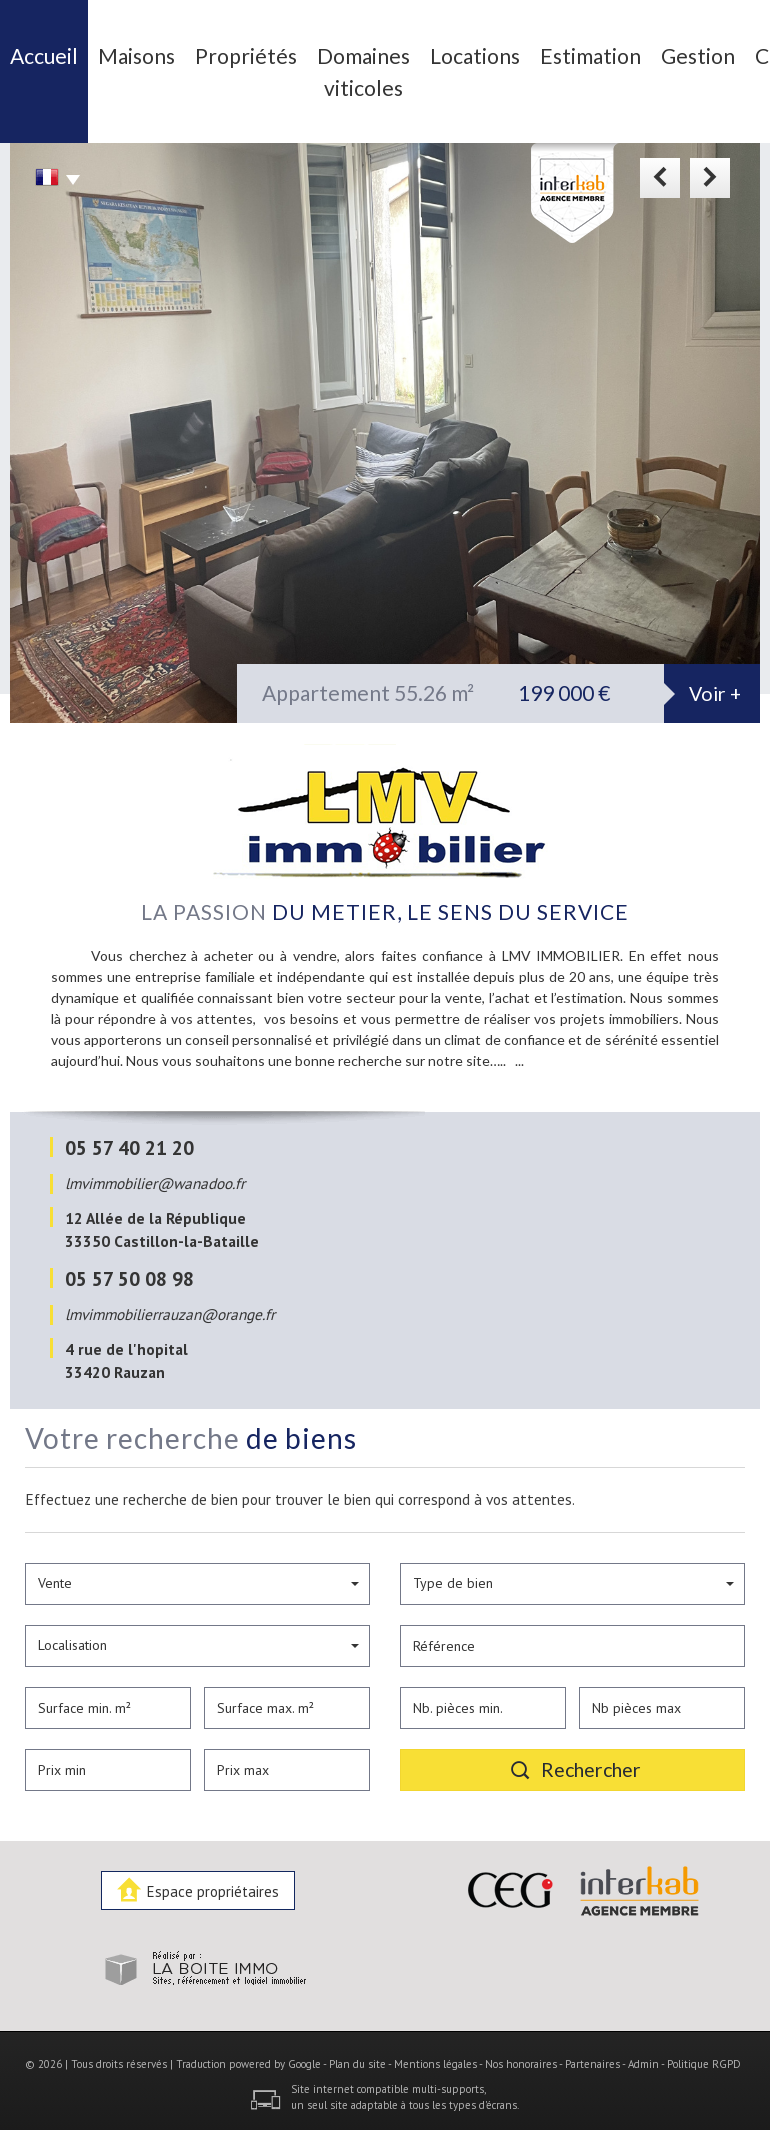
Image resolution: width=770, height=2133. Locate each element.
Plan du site (357, 2047)
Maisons (116, 51)
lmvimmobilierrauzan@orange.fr (170, 1297)
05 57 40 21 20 (129, 1130)
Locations (379, 51)
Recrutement (717, 51)
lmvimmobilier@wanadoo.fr (155, 1166)
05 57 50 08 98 (129, 1261)
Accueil (44, 51)
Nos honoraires (521, 2047)
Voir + (715, 676)
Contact (626, 51)
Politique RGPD (704, 2047)
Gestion (552, 51)
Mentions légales (435, 2047)
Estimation (469, 51)
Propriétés (201, 51)
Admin (643, 2047)
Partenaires (592, 2047)
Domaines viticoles (291, 62)
